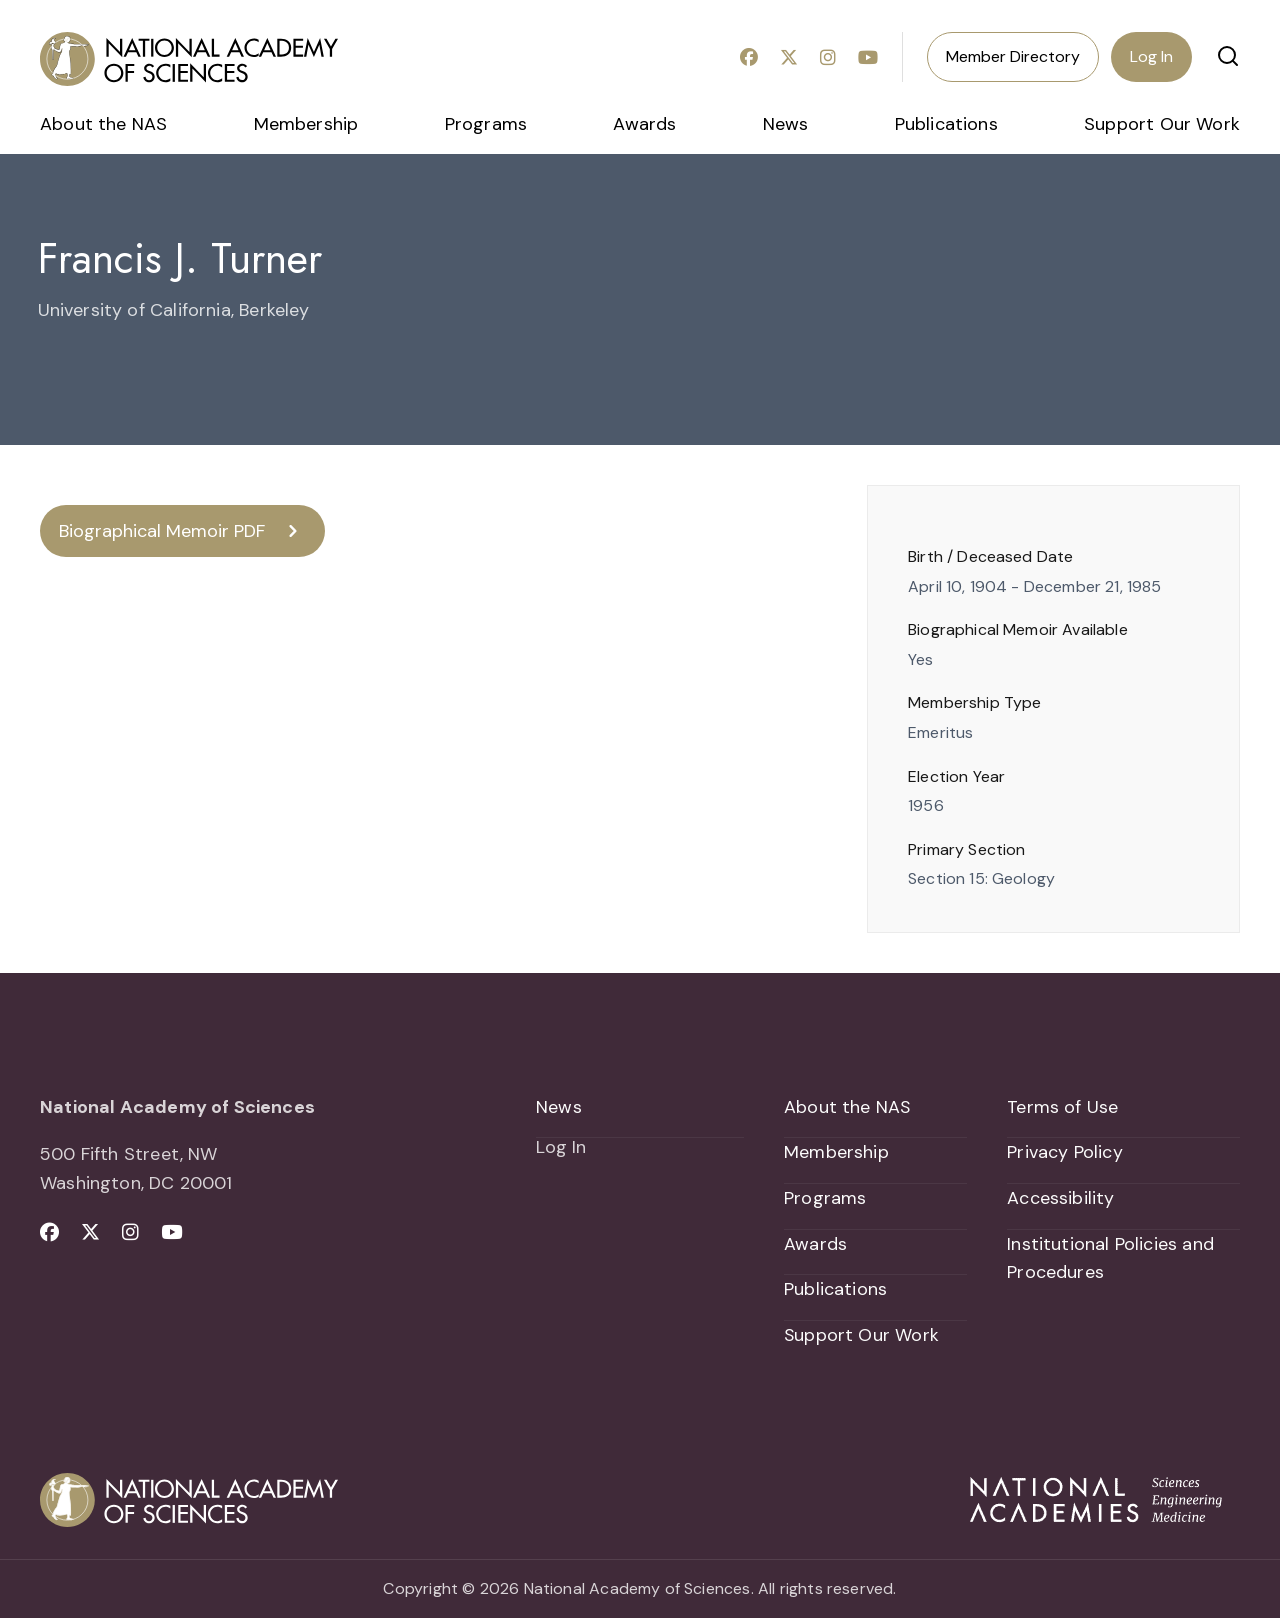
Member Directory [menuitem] (1013, 56)
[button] (1228, 56)
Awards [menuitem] (644, 124)
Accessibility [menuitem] (1060, 1199)
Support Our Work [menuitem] (1162, 124)
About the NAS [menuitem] (103, 124)
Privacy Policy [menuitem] (1065, 1153)
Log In (1151, 56)
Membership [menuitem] (306, 124)
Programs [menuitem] (486, 124)
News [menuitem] (786, 124)
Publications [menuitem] (946, 124)
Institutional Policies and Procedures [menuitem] (1110, 1258)
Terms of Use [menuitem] (1062, 1107)
